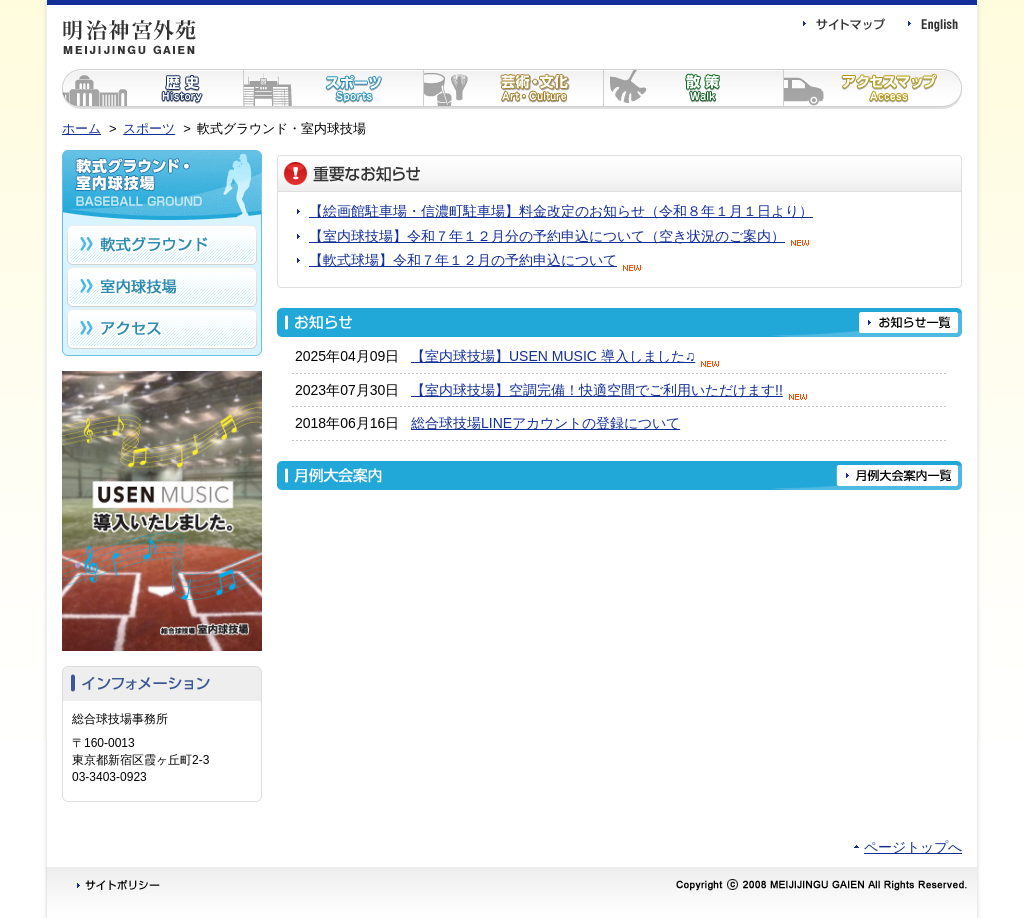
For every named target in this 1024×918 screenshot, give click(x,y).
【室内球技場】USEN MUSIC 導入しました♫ (568, 356)
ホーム (81, 128)
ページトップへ (913, 847)
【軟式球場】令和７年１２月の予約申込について (478, 260)
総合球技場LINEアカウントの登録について (545, 423)
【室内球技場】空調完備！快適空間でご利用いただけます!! (612, 390)
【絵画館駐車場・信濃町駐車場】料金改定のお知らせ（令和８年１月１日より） (561, 211)
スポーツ (149, 128)
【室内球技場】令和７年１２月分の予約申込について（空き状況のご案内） (562, 236)
